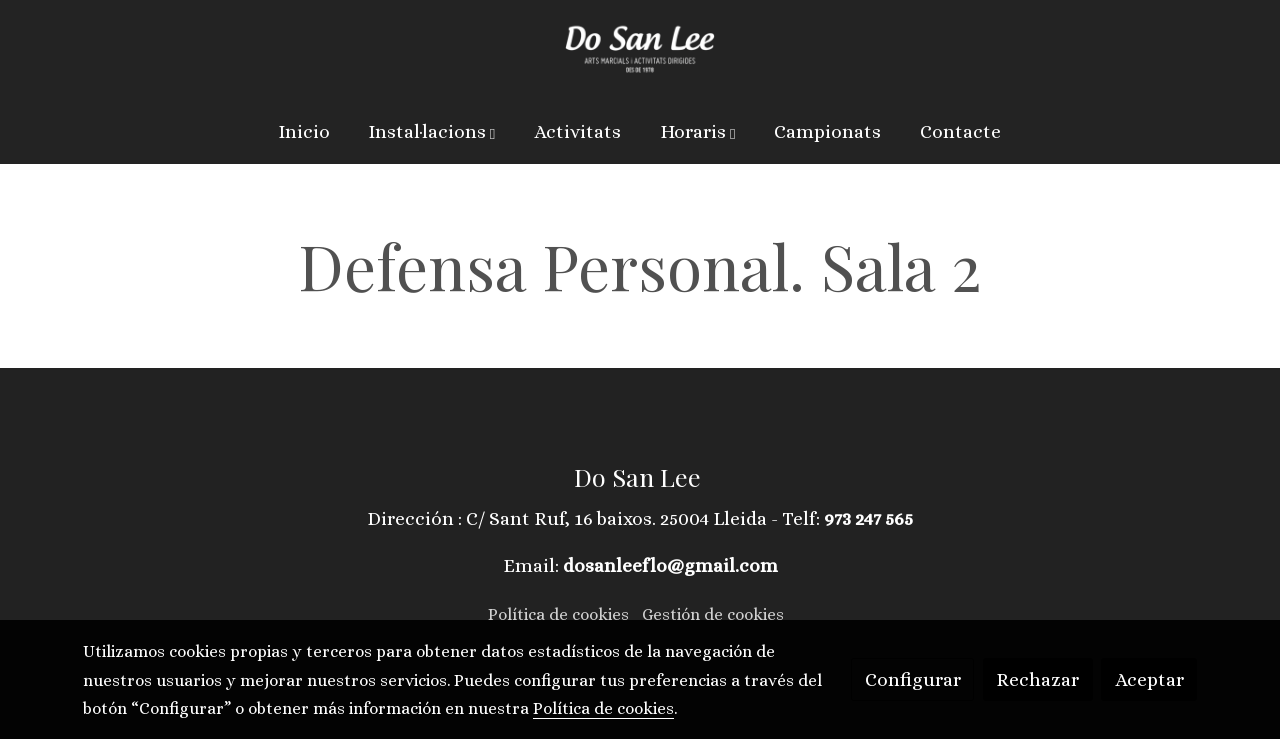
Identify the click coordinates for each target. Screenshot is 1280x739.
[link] (640, 50)
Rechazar (1037, 679)
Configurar (913, 679)
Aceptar (1149, 679)
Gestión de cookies (713, 614)
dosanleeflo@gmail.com (670, 565)
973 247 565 (868, 518)
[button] (432, 132)
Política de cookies (558, 614)
